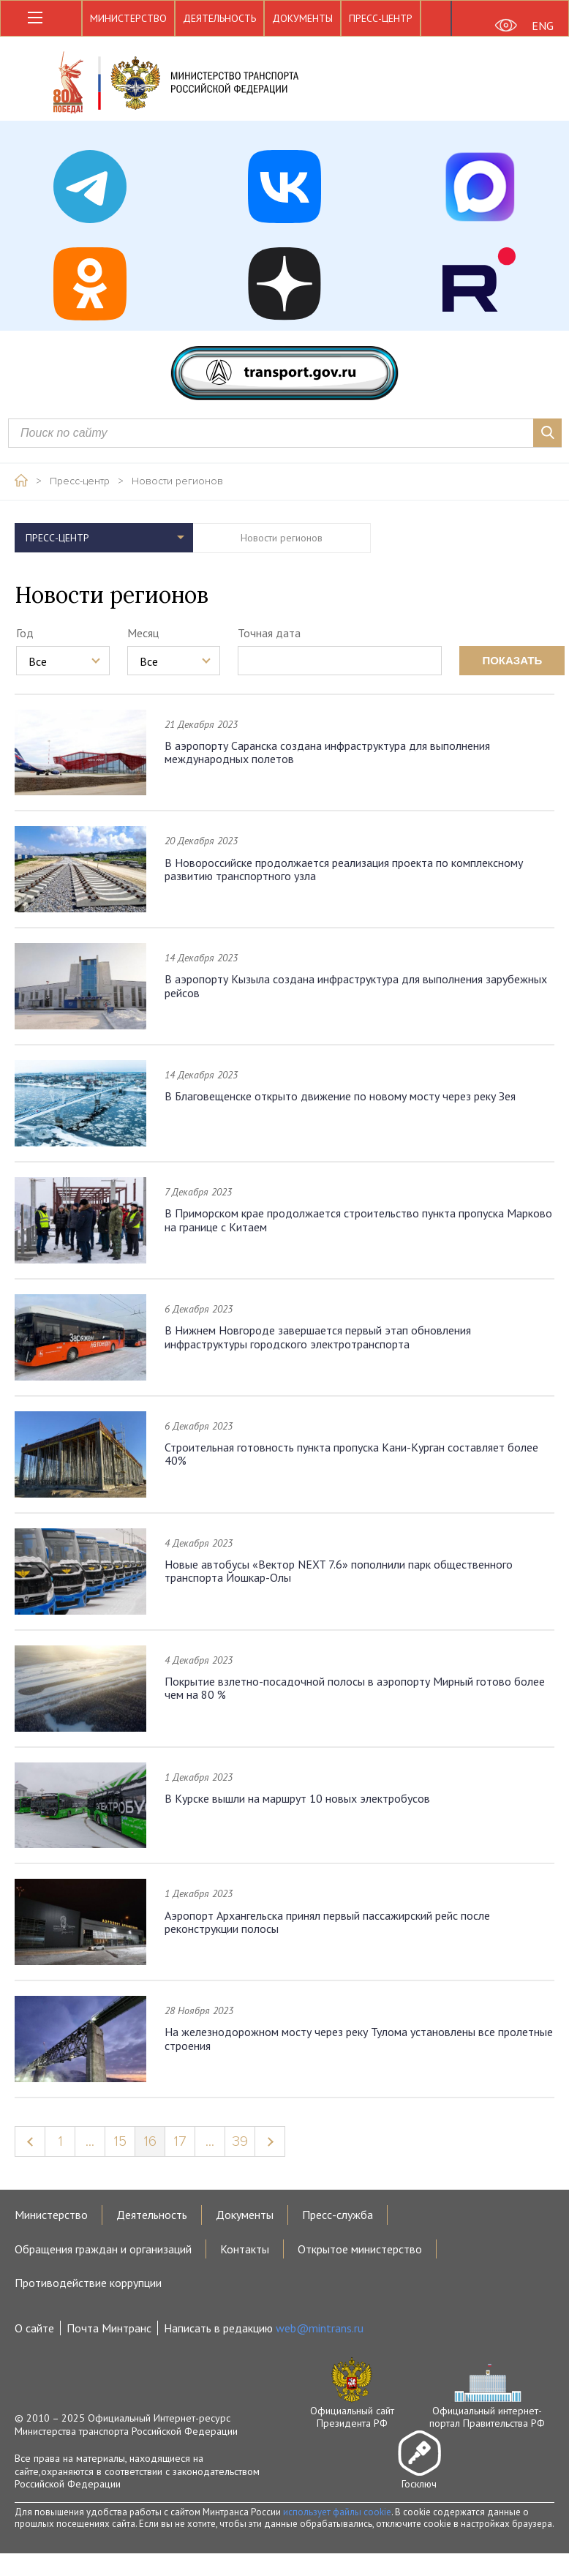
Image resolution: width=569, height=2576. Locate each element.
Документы (302, 18)
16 (150, 2141)
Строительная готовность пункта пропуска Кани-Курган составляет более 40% (351, 1454)
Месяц (143, 632)
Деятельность (219, 18)
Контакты (244, 2249)
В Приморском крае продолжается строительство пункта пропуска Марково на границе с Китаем (358, 1219)
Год (25, 632)
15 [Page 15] (120, 2141)
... (90, 2141)
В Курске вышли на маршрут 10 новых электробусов (297, 1798)
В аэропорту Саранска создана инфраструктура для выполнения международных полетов (327, 752)
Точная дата (269, 632)
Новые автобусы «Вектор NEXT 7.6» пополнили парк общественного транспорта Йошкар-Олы (339, 1571)
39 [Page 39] (240, 2141)
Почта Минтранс (109, 2328)
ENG (543, 25)
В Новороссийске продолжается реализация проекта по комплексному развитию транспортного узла (344, 869)
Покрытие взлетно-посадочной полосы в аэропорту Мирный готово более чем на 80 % (355, 1688)
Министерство (128, 18)
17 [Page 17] (179, 2141)
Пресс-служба (337, 2214)
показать (512, 660)
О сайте (34, 2328)
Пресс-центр (380, 18)
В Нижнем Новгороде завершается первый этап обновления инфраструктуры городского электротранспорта (318, 1337)
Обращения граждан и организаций (103, 2249)
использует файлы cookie (337, 2512)
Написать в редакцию (263, 2328)
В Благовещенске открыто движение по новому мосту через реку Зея (340, 1096)
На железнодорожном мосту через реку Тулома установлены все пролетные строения (359, 2038)
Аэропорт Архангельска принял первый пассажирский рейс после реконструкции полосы (327, 1922)
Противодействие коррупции (88, 2282)
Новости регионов (177, 481)
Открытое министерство (360, 2249)
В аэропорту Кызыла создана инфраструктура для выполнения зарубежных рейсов (356, 985)
